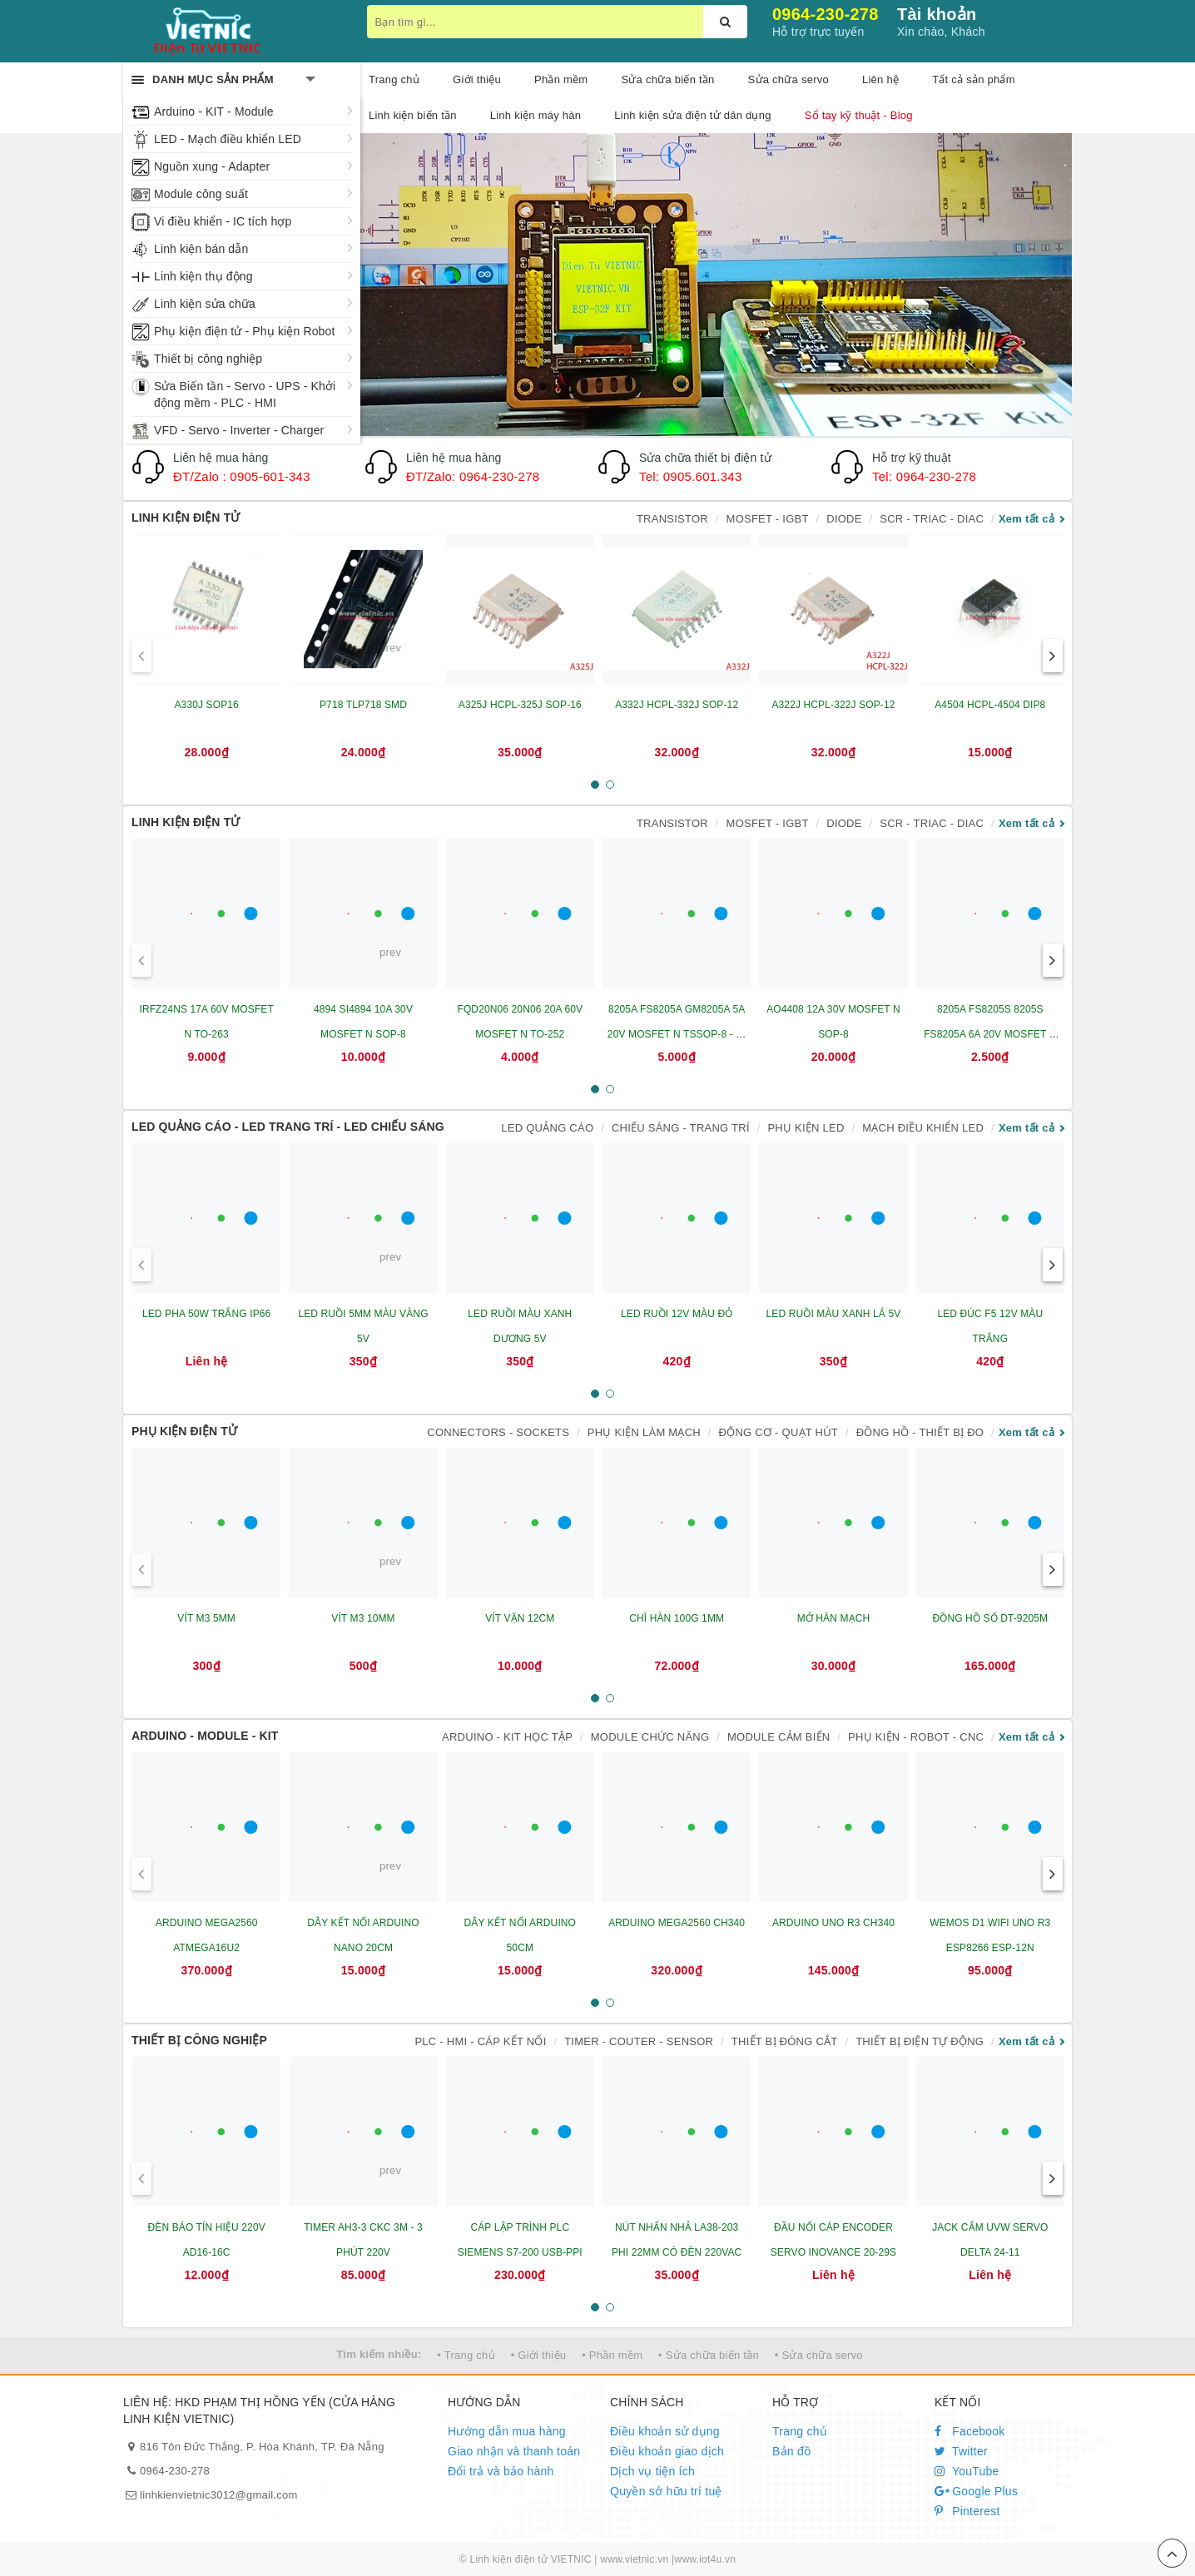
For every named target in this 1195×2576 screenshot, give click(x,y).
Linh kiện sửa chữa (204, 303)
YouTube (967, 2471)
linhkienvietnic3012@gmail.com (219, 2495)
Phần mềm (561, 79)
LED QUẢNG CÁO (547, 1128)
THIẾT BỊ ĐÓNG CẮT (784, 2041)
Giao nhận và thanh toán (514, 2451)
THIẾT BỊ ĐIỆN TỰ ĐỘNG (919, 2041)
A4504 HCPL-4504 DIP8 (990, 705)
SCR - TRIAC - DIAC (932, 519)
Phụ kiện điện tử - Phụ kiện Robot (244, 331)
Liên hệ (880, 79)
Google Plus (976, 2491)
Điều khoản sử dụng (665, 2431)
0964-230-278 (825, 14)
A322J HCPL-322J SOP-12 (833, 705)
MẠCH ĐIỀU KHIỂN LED (923, 1128)
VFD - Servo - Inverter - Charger (239, 430)
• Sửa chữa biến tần (708, 2355)
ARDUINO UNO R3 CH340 (833, 1923)
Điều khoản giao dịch (667, 2451)
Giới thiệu (477, 79)
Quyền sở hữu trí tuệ (666, 2491)
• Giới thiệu (539, 2355)
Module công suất (201, 194)
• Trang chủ (466, 2355)
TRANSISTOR (672, 519)
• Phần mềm (612, 2355)
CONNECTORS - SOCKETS (498, 1432)
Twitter (961, 2451)
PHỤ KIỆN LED (805, 1128)
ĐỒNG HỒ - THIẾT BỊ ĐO (920, 1432)
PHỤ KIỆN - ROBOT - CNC (916, 1737)
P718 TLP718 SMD (363, 705)
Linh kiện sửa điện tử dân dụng (692, 115)
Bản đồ (791, 2451)
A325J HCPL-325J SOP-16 (520, 705)
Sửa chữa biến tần (667, 79)
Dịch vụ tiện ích (652, 2471)
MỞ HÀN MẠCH (833, 1618)
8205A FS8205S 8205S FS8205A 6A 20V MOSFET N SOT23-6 (990, 1034)
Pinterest (967, 2511)
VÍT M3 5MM (206, 1618)
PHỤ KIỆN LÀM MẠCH (644, 1432)
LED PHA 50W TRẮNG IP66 (206, 1314)
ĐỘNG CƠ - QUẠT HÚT (778, 1432)
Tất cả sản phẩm (973, 79)
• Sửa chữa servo (819, 2355)
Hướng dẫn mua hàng (507, 2431)
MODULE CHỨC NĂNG (650, 1737)
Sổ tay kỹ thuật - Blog (859, 115)
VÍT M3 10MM (362, 1618)
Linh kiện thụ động (203, 276)
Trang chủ (799, 2431)
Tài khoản (936, 14)
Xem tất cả (1026, 519)
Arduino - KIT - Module (214, 111)
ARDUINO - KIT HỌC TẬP (507, 1737)
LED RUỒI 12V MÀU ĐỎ (676, 1314)
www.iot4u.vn (705, 2559)
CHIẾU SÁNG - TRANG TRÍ (681, 1128)
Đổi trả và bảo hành (501, 2471)
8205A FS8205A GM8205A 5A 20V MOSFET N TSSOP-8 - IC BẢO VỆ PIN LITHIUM (676, 1034)
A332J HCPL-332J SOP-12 (676, 705)
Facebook (970, 2431)
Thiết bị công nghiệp (208, 358)
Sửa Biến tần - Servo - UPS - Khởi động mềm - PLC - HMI (244, 394)
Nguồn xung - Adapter (212, 166)
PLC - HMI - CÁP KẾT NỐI (480, 2041)
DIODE (843, 519)
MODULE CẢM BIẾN (778, 1737)
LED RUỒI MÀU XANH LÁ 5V (833, 1314)
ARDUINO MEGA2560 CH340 (676, 1923)
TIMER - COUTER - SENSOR (638, 2041)
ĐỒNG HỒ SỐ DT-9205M (990, 1618)
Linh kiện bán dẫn (201, 248)
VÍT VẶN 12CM (519, 1618)
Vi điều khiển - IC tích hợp (222, 221)
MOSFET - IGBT (767, 519)
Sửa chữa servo (788, 79)
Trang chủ (394, 79)
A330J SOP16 (206, 705)
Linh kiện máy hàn (536, 115)
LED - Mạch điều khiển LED (227, 139)
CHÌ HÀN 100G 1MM (676, 1618)
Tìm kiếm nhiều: (378, 2354)
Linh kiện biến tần (413, 115)
